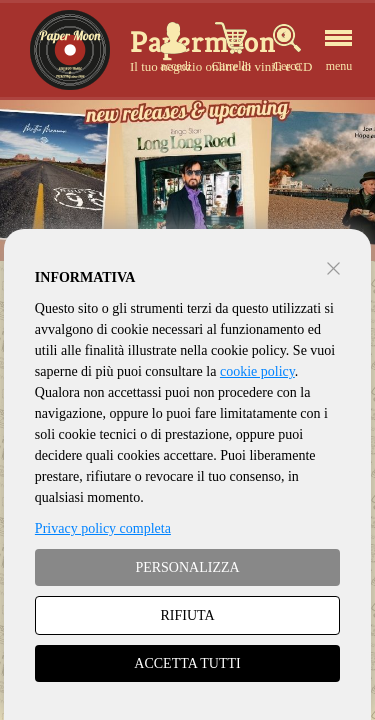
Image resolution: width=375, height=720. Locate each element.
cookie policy (257, 371)
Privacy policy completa (103, 528)
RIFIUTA (187, 615)
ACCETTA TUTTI (187, 663)
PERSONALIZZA (187, 567)
